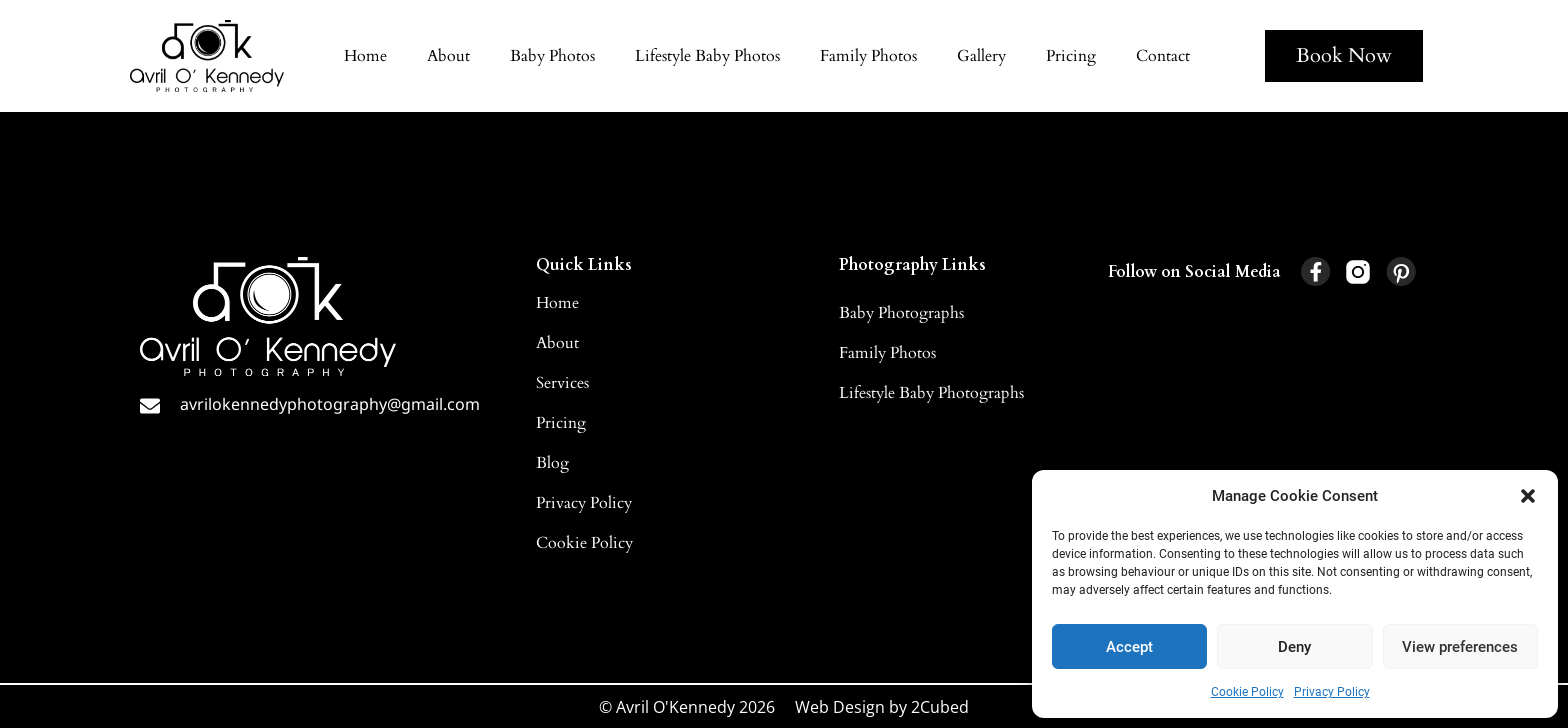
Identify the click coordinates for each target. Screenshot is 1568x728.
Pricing (1071, 56)
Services (562, 383)
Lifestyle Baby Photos (707, 56)
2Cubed (940, 707)
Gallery (981, 56)
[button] (1528, 496)
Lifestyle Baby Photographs (931, 393)
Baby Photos (552, 56)
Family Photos (868, 56)
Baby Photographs (901, 313)
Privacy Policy (1332, 692)
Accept (1129, 647)
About (448, 56)
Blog (552, 463)
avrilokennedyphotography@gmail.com (330, 404)
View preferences (1460, 647)
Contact (1163, 56)
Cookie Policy (1247, 692)
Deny (1294, 647)
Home (365, 56)
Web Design (840, 707)
